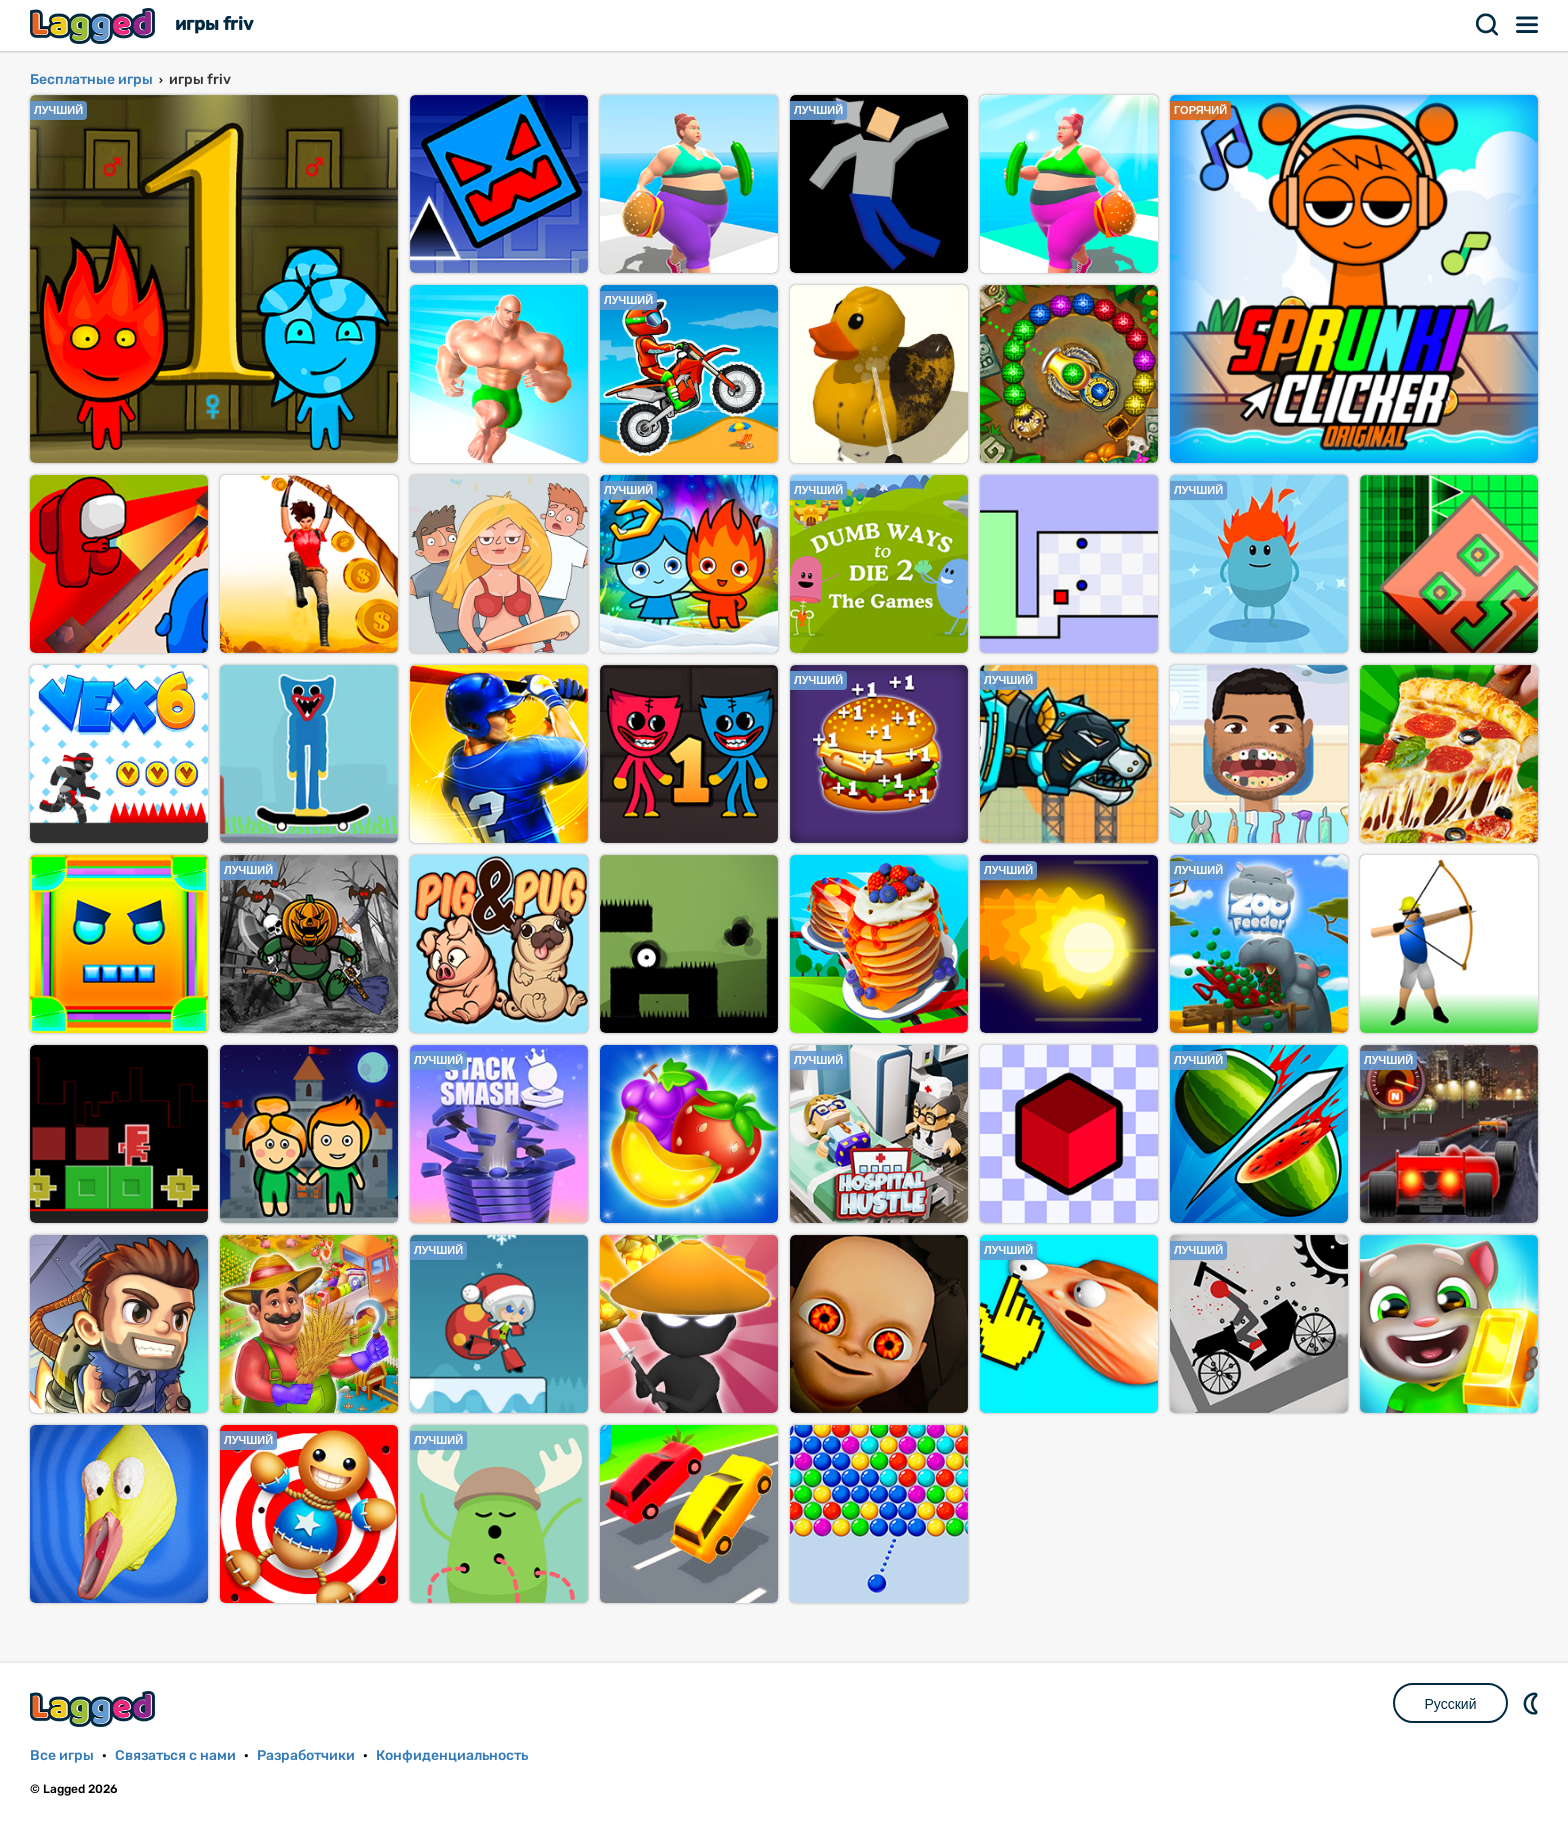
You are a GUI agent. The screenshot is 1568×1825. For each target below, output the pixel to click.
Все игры (62, 1755)
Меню (1528, 25)
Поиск (1488, 25)
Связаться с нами (175, 1755)
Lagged (95, 25)
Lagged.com (95, 1708)
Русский (1451, 1704)
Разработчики (306, 1755)
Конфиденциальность (452, 1755)
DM (1533, 1703)
